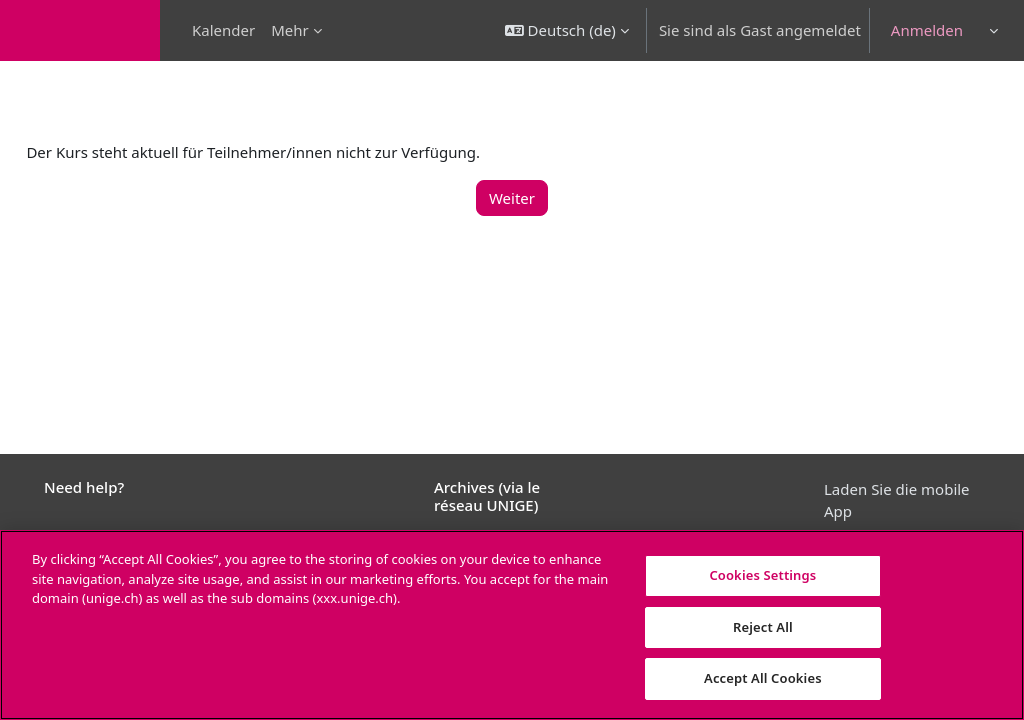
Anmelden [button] (927, 30)
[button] (567, 30)
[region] (512, 625)
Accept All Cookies (763, 678)
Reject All (763, 627)
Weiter (512, 198)
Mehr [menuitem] (290, 30)
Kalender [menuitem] (223, 30)
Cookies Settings (762, 575)
